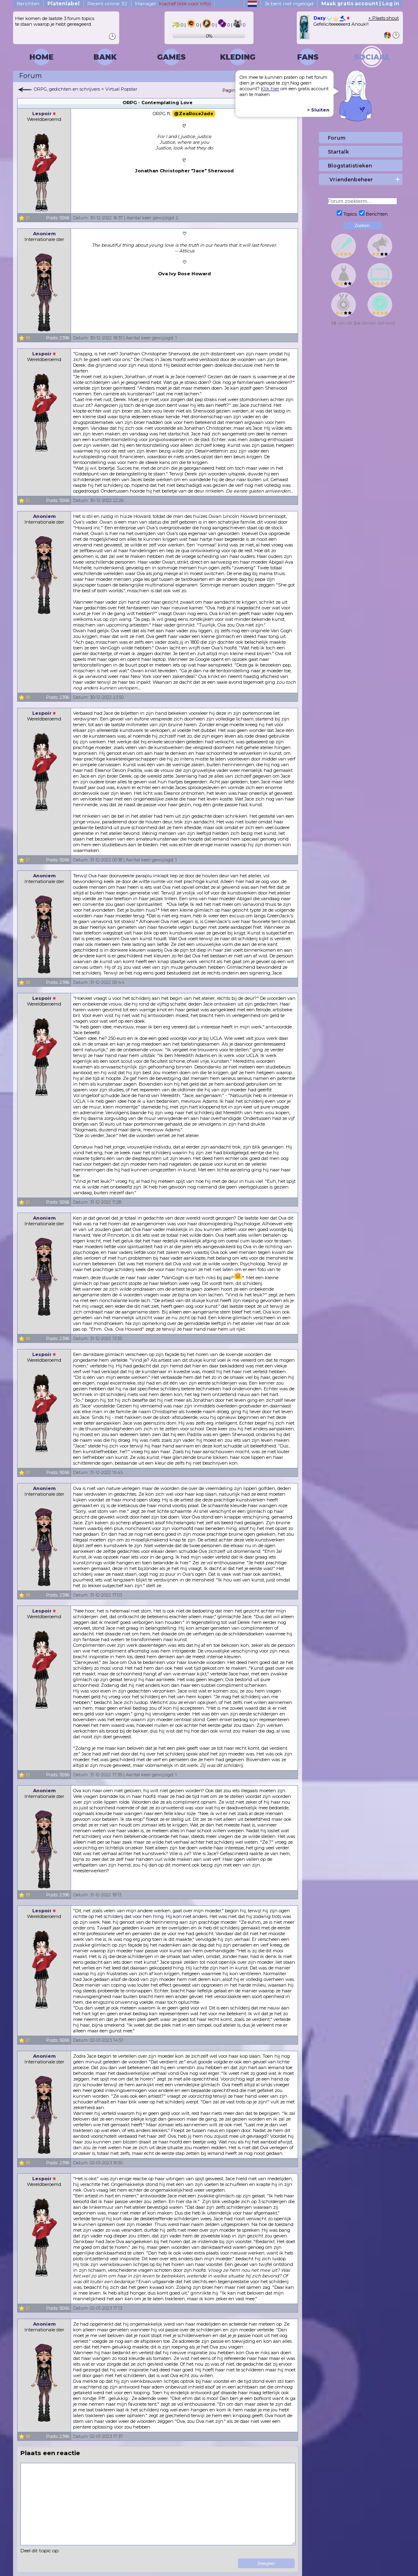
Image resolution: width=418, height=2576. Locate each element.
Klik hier (270, 88)
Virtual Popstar (121, 89)
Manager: (173, 3)
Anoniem (44, 233)
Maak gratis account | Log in (360, 3)
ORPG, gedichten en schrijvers (67, 89)
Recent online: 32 (107, 3)
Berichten (28, 3)
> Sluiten (318, 110)
